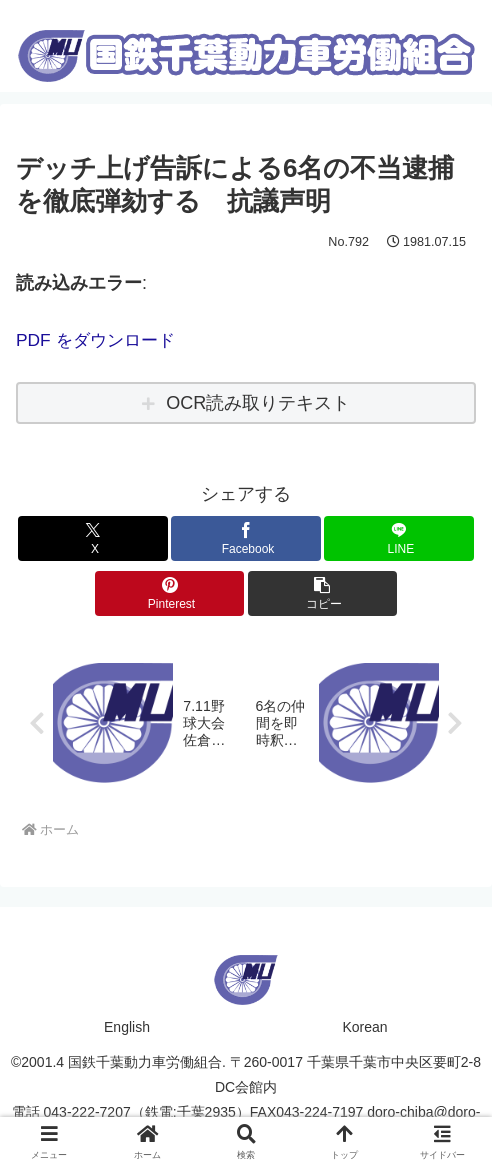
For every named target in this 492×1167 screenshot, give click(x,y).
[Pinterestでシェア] (170, 593)
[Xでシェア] (93, 538)
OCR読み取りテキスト (258, 403)
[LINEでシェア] (399, 538)
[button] (323, 593)
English (127, 1027)
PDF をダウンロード (99, 340)
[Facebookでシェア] (246, 538)
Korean (364, 1027)
